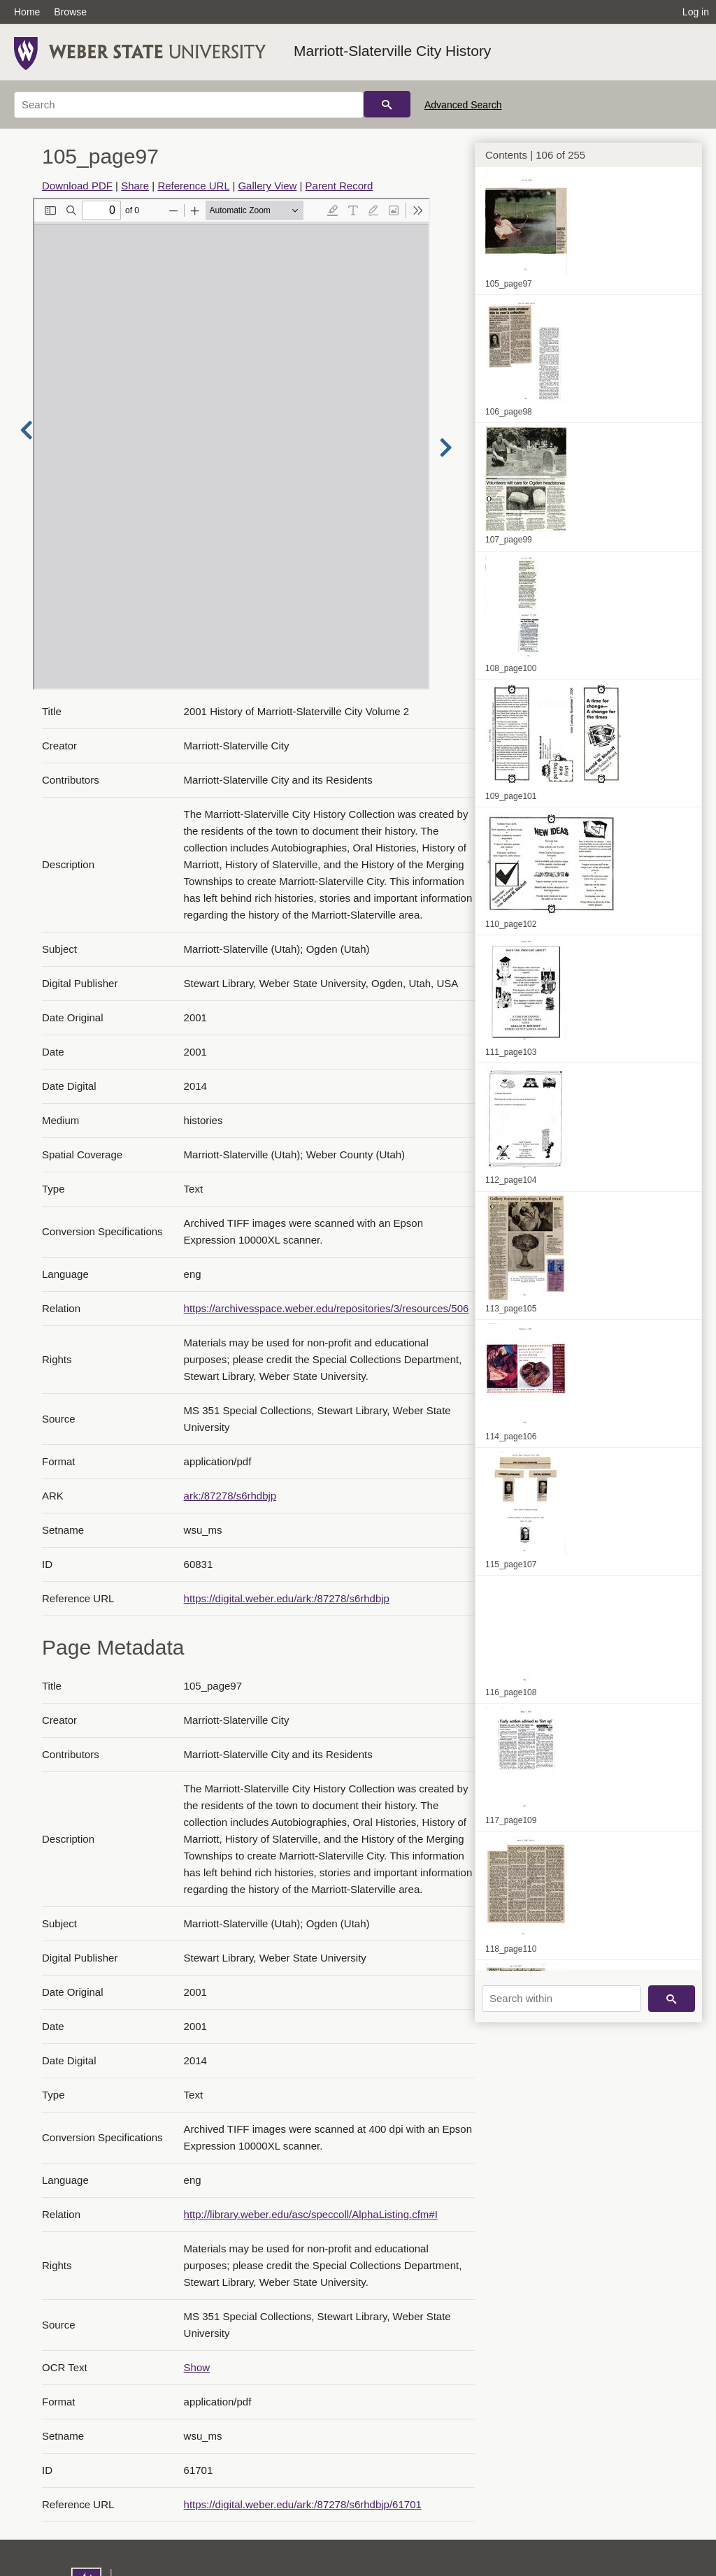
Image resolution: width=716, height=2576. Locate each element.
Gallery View (267, 186)
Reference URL (193, 186)
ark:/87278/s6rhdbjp (230, 1496)
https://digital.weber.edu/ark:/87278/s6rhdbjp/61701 (303, 2504)
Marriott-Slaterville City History (392, 51)
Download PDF (77, 186)
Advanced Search (463, 104)
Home (27, 11)
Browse (70, 11)
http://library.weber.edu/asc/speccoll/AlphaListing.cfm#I (311, 2214)
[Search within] (561, 1998)
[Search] (189, 105)
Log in (695, 11)
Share (135, 186)
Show (197, 2367)
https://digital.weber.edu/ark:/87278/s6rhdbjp (286, 1598)
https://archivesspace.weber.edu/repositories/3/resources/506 (326, 1308)
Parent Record (339, 186)
